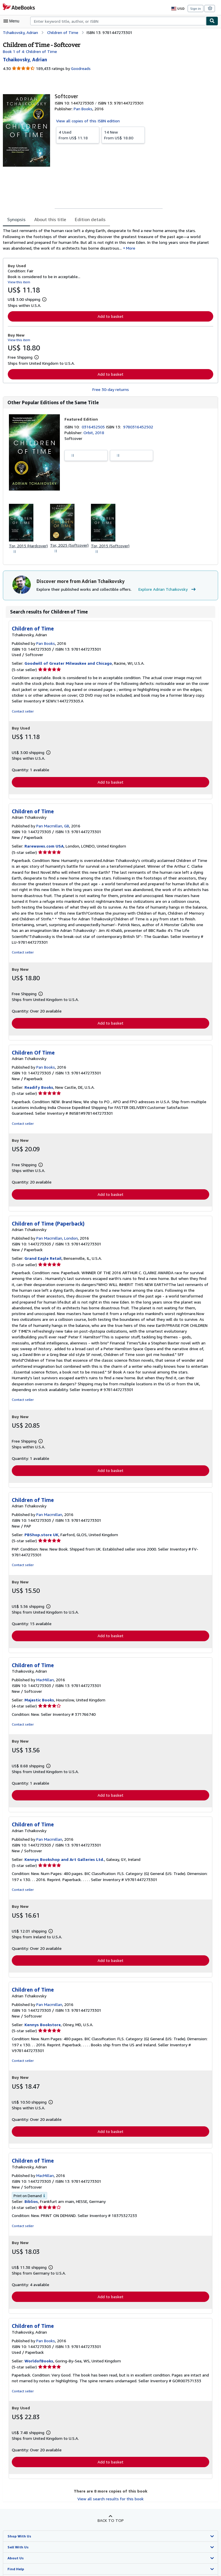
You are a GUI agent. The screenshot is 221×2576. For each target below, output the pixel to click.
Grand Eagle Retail (42, 1255)
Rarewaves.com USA (44, 848)
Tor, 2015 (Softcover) (108, 546)
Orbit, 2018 (93, 433)
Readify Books (38, 1083)
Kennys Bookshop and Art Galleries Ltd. (63, 1851)
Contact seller (22, 713)
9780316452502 (139, 427)
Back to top (110, 2512)
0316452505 (94, 427)
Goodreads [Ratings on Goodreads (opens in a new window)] (80, 68)
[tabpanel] (108, 239)
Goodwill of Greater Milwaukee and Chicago (66, 664)
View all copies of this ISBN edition (87, 121)
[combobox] (118, 21)
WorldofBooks (38, 2353)
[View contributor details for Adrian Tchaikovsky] (25, 59)
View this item (18, 282)
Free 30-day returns (110, 390)
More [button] (90, 248)
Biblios (31, 2193)
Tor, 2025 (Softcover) (68, 546)
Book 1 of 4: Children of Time (29, 51)
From (78, 135)
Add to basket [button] (110, 316)
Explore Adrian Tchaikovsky (164, 591)
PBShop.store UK (41, 1525)
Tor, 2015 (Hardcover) (28, 546)
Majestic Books (39, 1691)
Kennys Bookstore (42, 2016)
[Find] (212, 21)
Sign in (195, 8)
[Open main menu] (12, 21)
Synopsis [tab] (16, 219)
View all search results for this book (110, 2491)
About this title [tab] (49, 219)
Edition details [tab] (86, 219)
